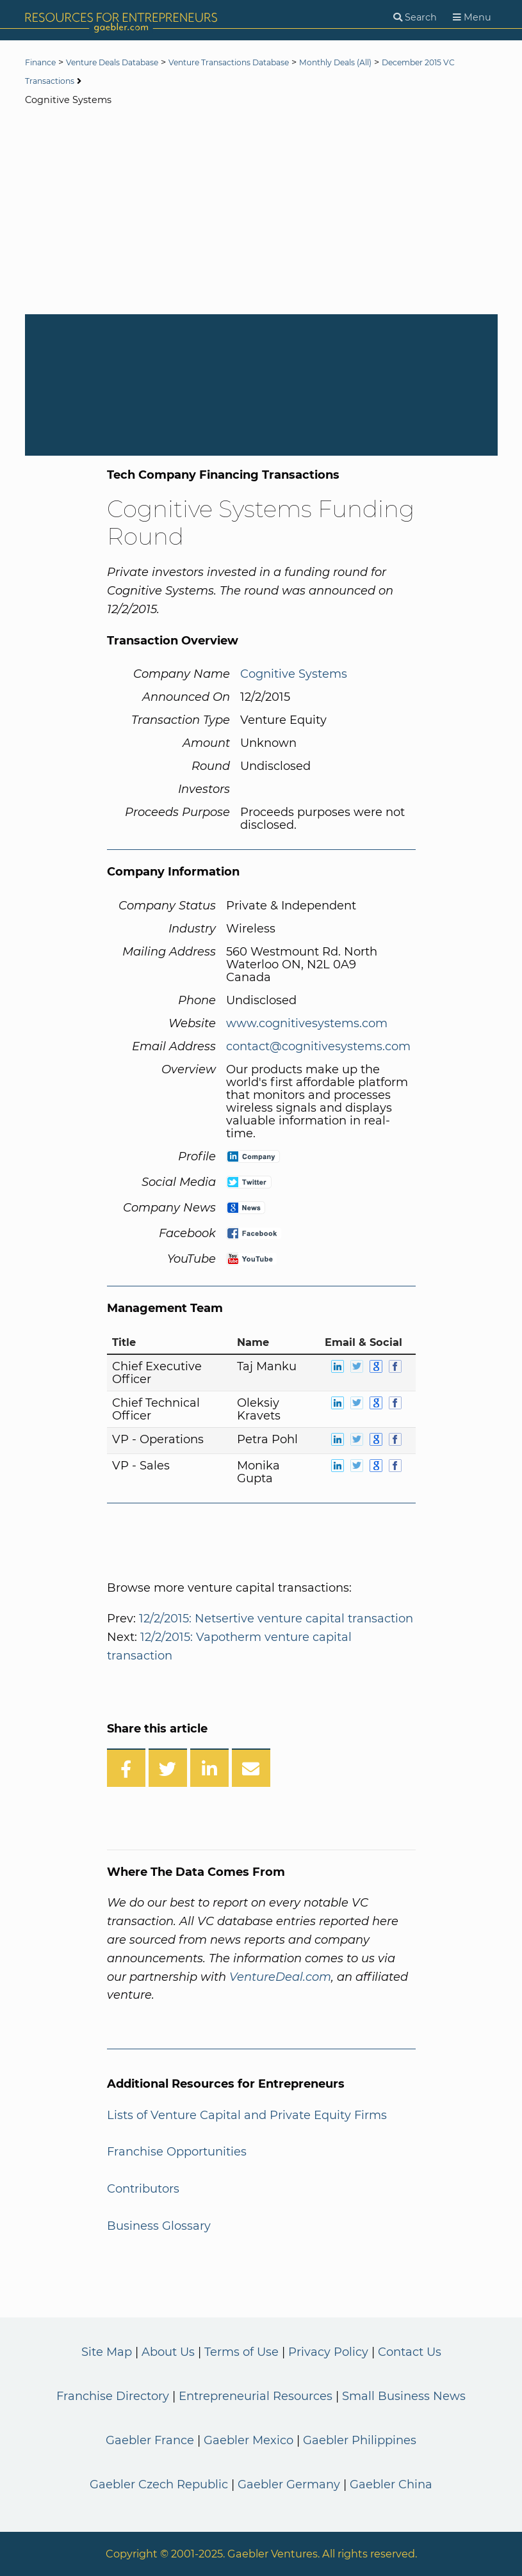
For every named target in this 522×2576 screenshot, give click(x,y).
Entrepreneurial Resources (255, 2396)
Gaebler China (391, 2484)
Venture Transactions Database (267, 62)
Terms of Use (241, 2352)
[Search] (415, 17)
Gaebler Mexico (248, 2440)
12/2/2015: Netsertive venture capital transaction (276, 1619)
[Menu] (472, 17)
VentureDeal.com (280, 1977)
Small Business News (404, 2396)
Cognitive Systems (293, 674)
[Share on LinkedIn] (209, 1767)
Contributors (143, 2189)
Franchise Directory (112, 2396)
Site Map (106, 2352)
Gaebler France (150, 2440)
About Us (168, 2352)
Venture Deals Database (128, 62)
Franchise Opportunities (177, 2152)
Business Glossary (159, 2226)
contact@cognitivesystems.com (318, 1046)
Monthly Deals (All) (393, 62)
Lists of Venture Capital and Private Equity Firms (247, 2115)
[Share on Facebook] (126, 1767)
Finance (43, 62)
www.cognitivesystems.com (306, 1023)
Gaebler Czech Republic (159, 2484)
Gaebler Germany (289, 2484)
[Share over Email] (251, 1767)
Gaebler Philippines (359, 2440)
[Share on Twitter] (168, 1767)
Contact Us (409, 2352)
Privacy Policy (328, 2352)
